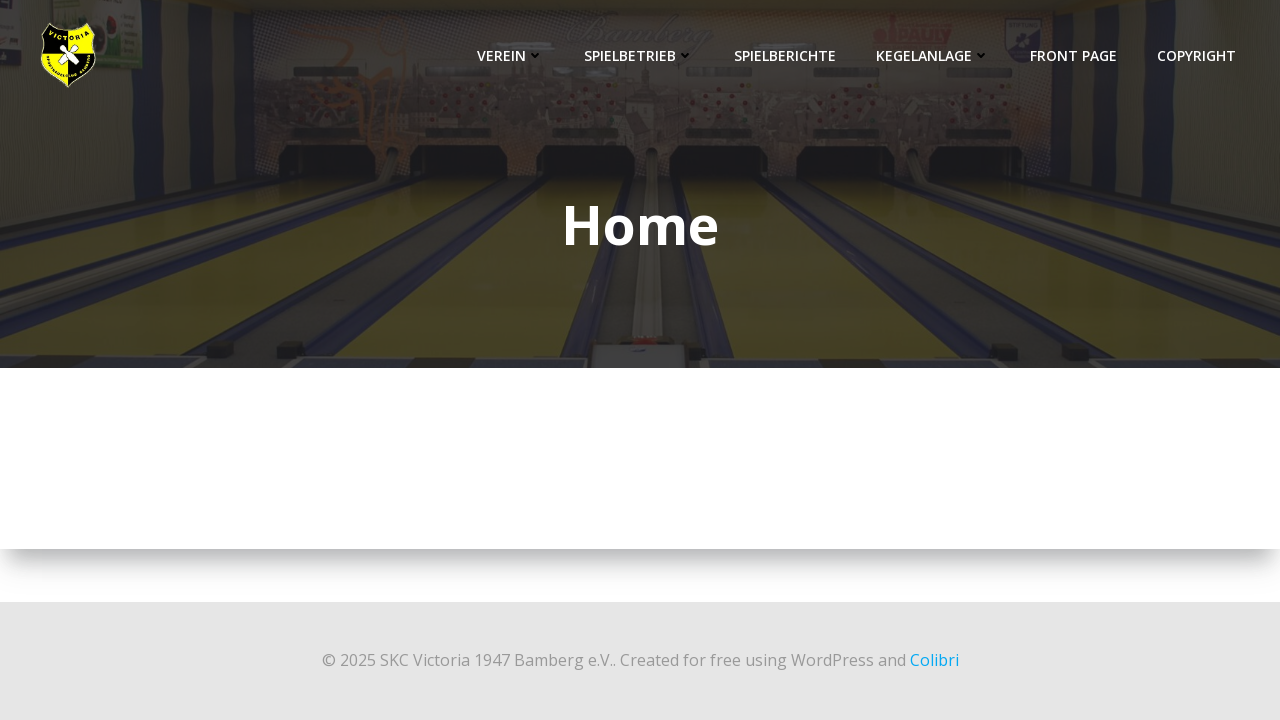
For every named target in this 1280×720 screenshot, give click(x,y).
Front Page (1073, 55)
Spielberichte (785, 55)
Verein (510, 55)
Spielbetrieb (639, 55)
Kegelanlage (933, 55)
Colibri (934, 660)
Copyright (1196, 55)
